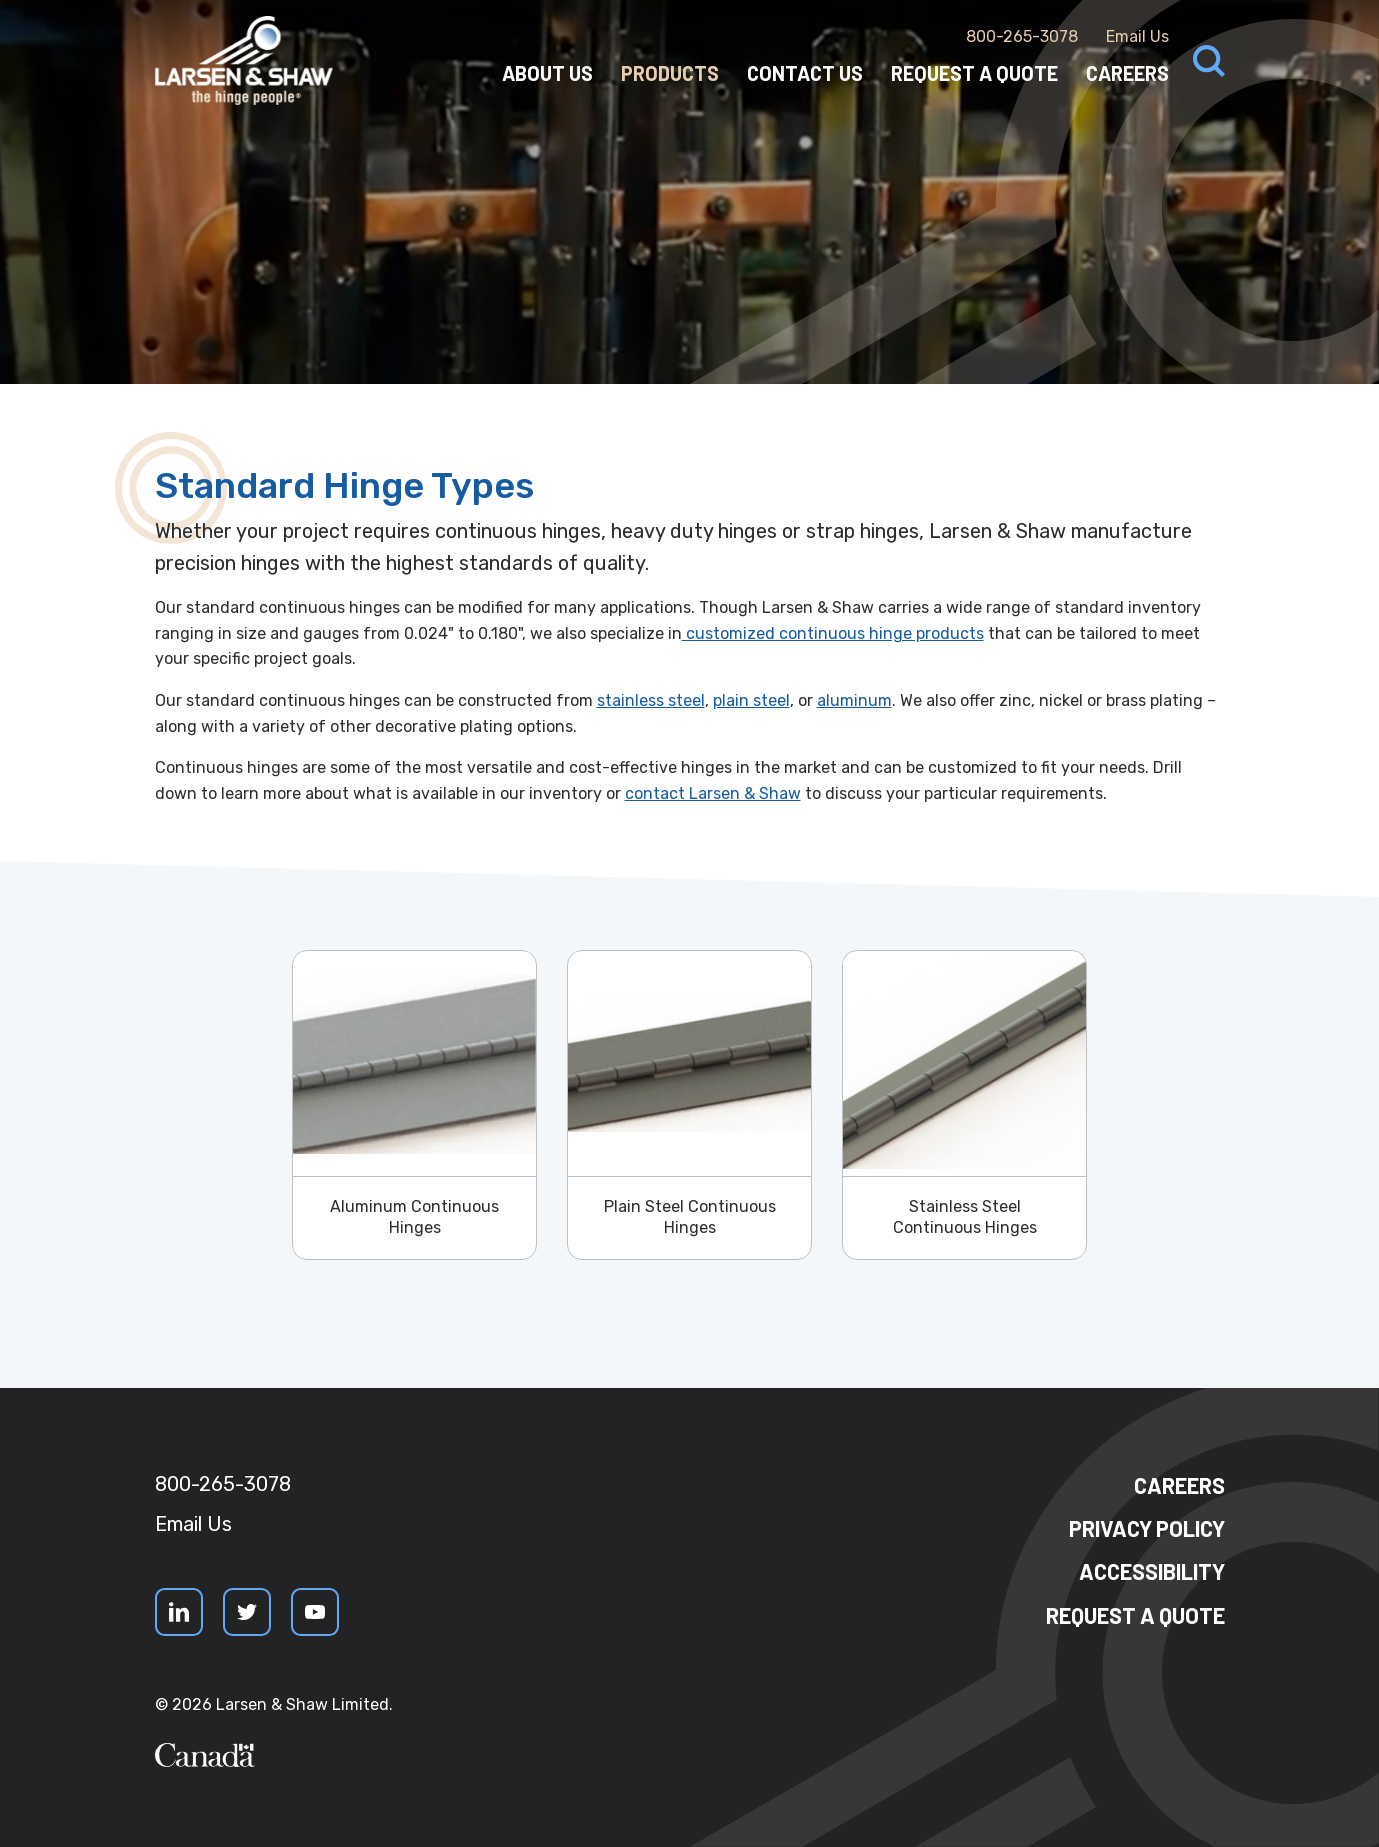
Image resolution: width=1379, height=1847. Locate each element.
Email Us (1137, 36)
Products (670, 73)
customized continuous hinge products (833, 633)
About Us (547, 73)
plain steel (751, 700)
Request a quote (1135, 1615)
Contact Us (805, 73)
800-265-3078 (1022, 36)
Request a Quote (974, 73)
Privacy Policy (1147, 1528)
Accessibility (1152, 1571)
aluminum (854, 700)
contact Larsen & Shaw (713, 793)
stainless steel (651, 700)
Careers (1127, 73)
